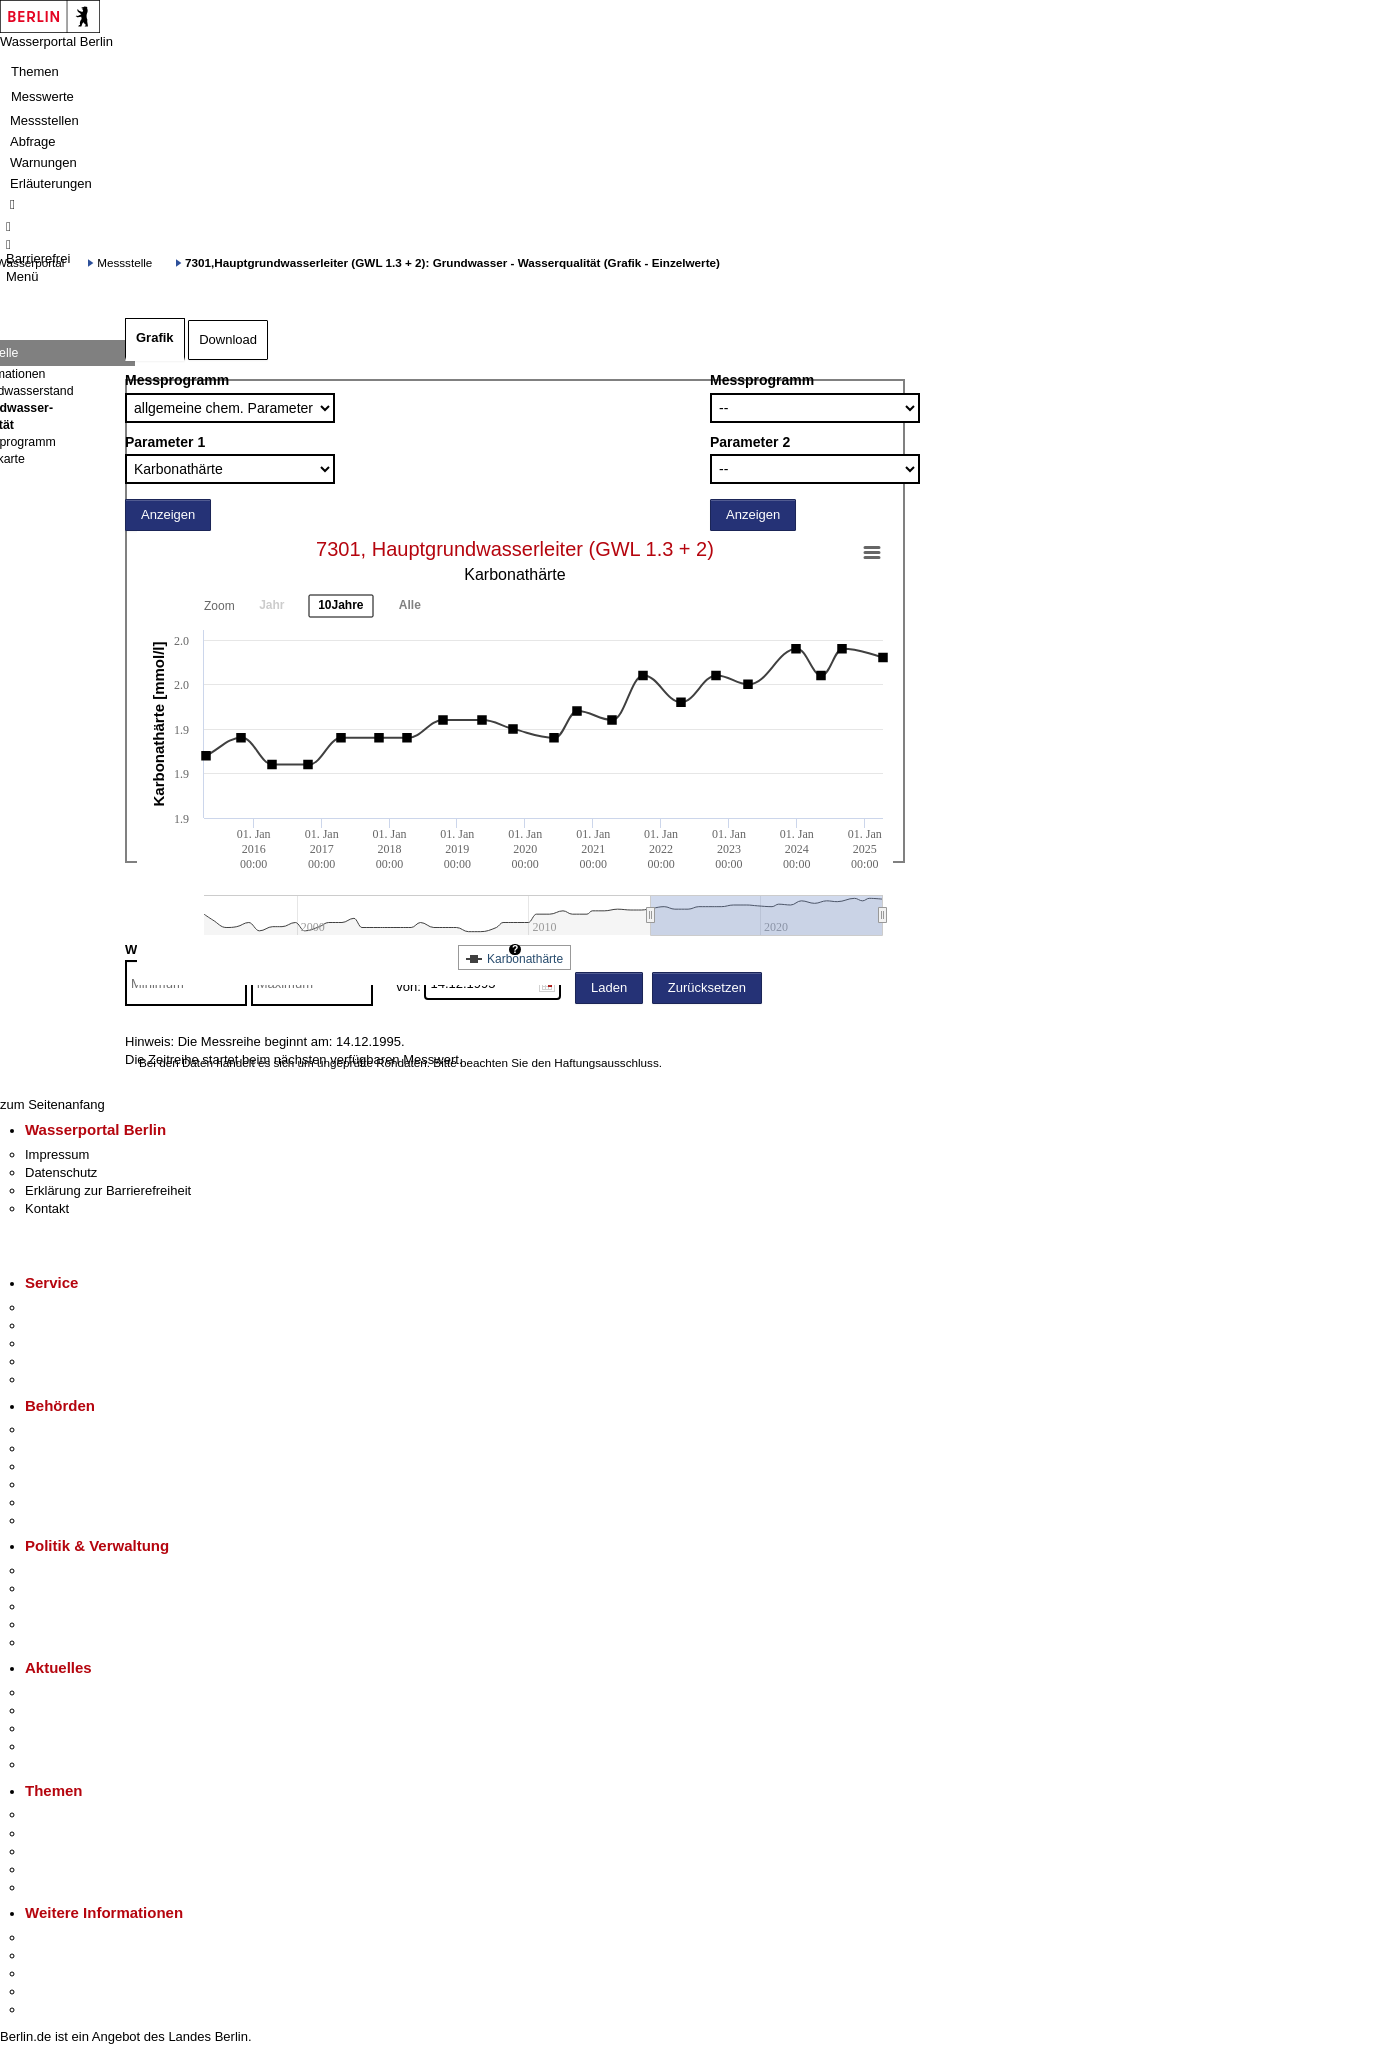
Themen (35, 71)
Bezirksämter (63, 1466)
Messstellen (44, 120)
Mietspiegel (58, 1869)
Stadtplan (52, 2009)
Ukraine (47, 1746)
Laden (609, 987)
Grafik (155, 337)
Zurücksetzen (707, 987)
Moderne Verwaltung (84, 1851)
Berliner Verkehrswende (94, 1833)
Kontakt (47, 1208)
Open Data (56, 1624)
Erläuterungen (51, 183)
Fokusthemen (64, 1814)
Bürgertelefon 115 (76, 1343)
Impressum (57, 1154)
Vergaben (53, 1642)
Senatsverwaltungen (84, 1448)
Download (228, 339)
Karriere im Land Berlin (91, 1588)
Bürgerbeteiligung (76, 1606)
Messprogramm (177, 380)
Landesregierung (74, 1570)
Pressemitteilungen (80, 1692)
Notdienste (56, 1361)
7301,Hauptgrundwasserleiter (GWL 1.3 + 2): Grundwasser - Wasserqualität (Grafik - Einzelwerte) (452, 262)
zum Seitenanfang (52, 1104)
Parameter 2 (750, 442)
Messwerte (42, 96)
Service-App (60, 1307)
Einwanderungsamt (80, 1520)
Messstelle (124, 262)
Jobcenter (53, 1502)
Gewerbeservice (72, 1379)
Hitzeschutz (58, 1764)
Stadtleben (56, 1991)
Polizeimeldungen (76, 1710)
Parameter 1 (165, 442)
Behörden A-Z (65, 1429)
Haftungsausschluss (606, 1062)
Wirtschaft (54, 1973)
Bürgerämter (61, 1484)
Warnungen (43, 162)
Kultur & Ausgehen (79, 1937)
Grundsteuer (61, 1887)
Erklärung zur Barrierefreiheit (108, 1190)
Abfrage (33, 141)
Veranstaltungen (72, 1728)
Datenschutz (61, 1172)
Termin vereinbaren (80, 1325)
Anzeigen (168, 514)
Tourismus (54, 1955)
